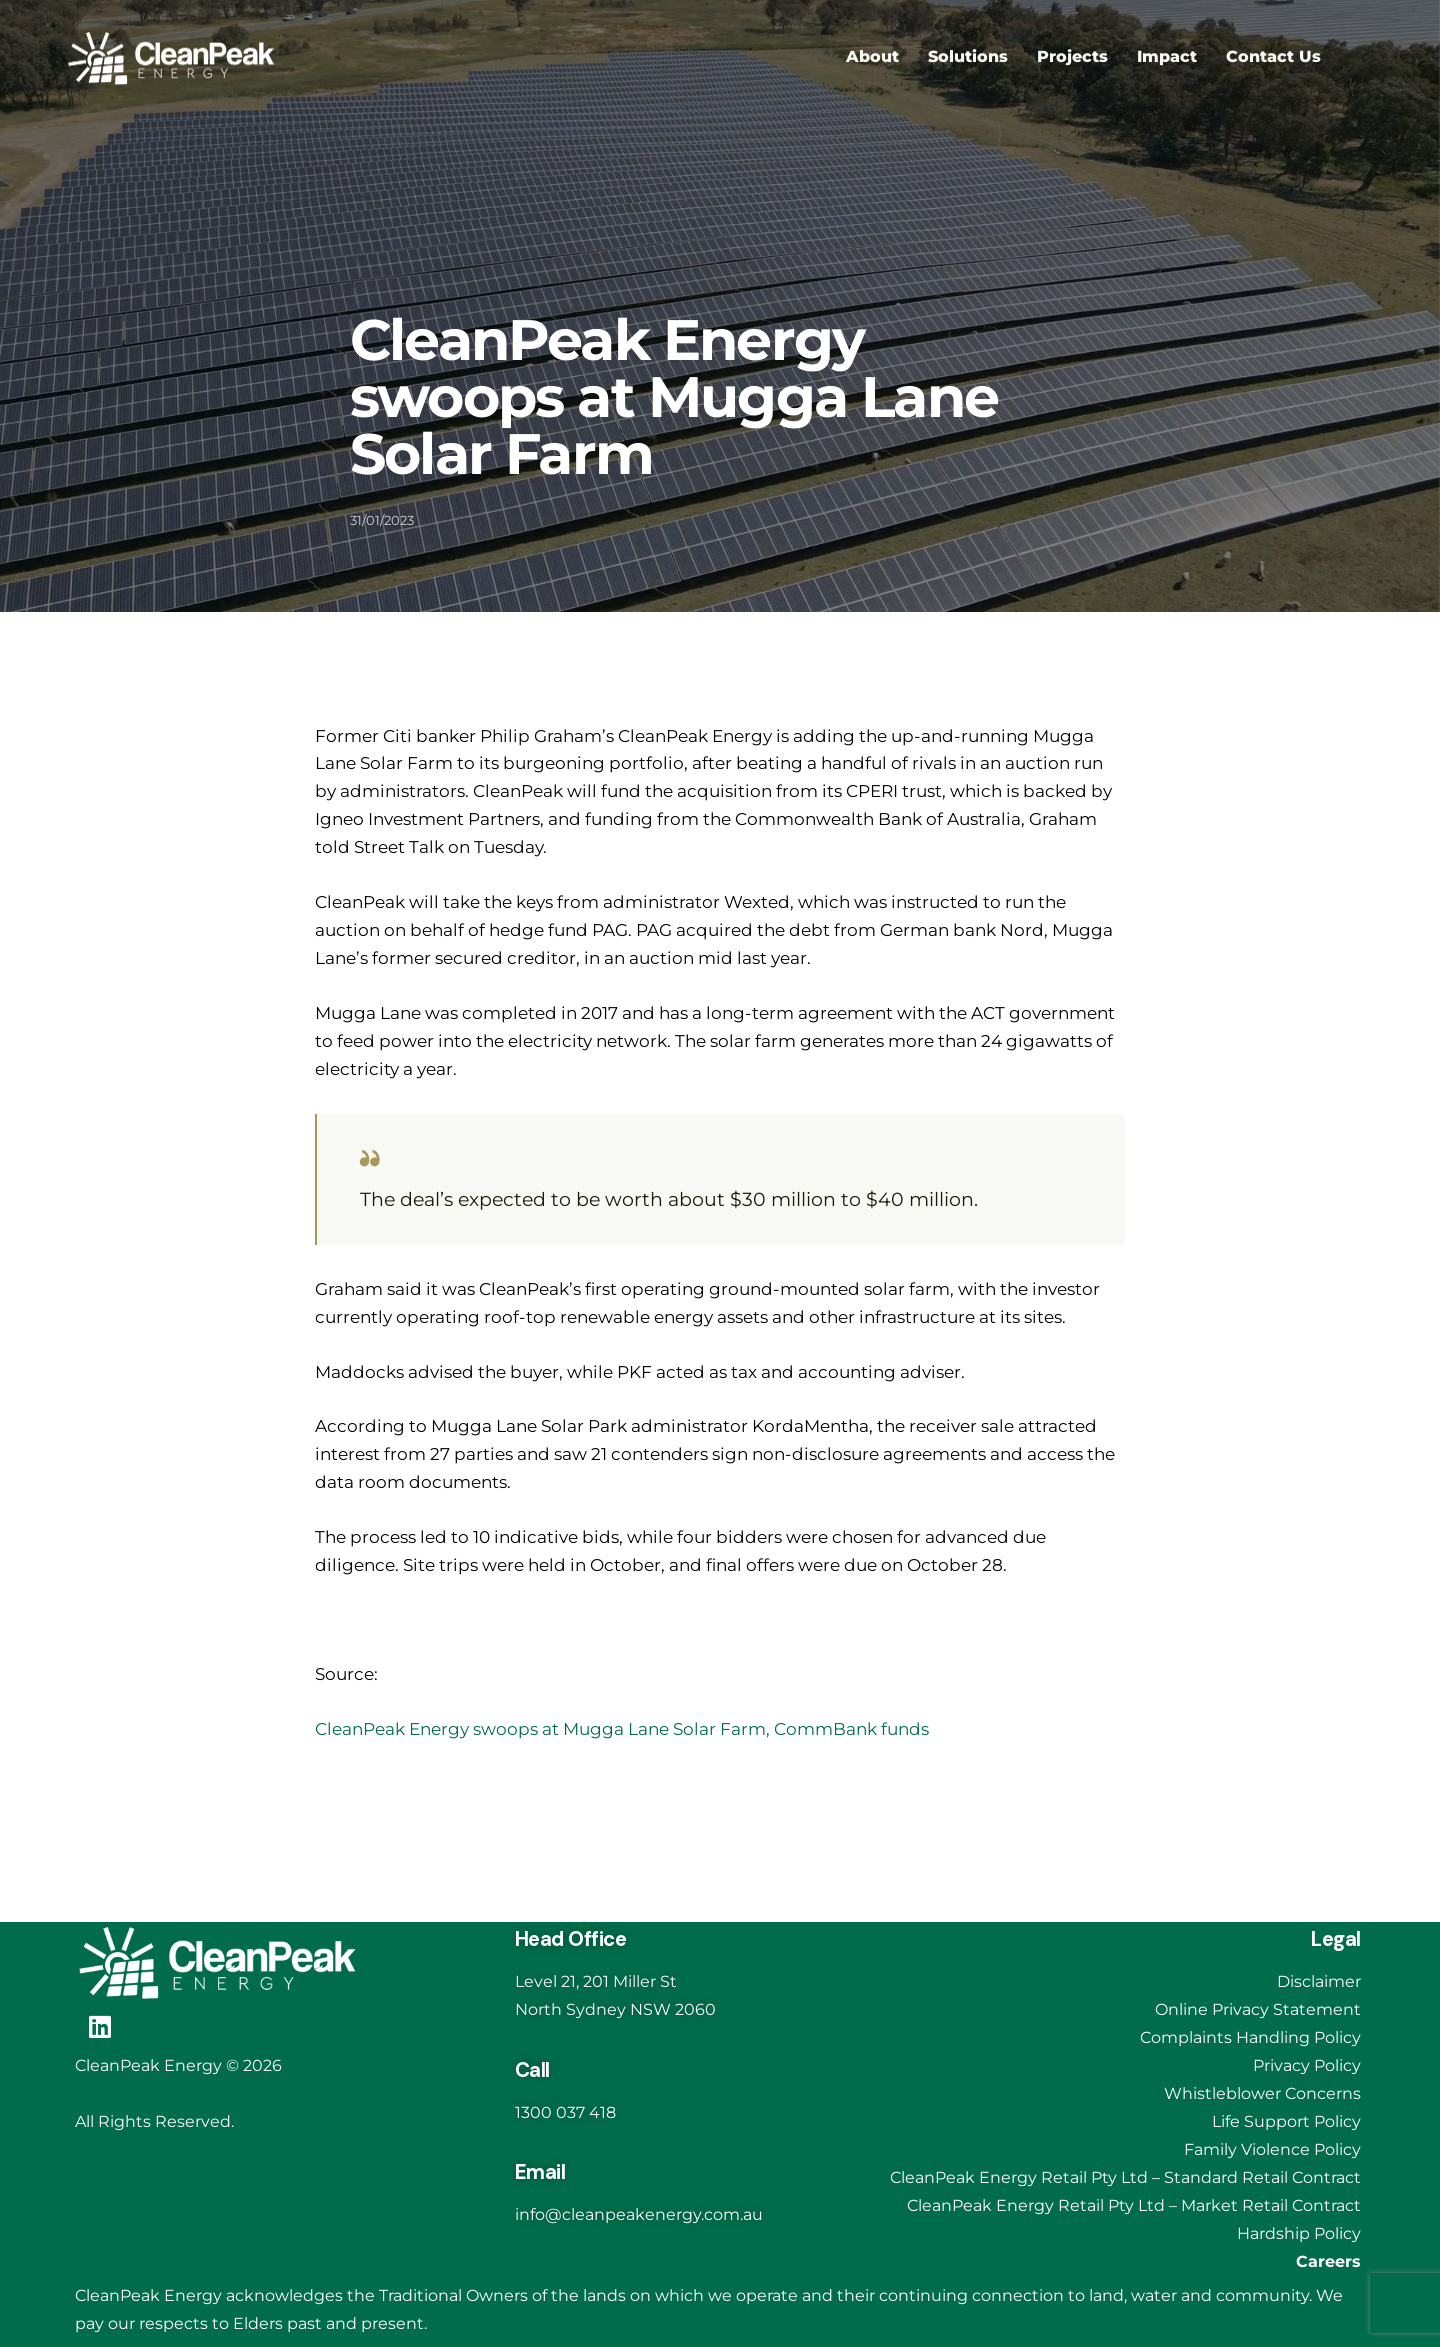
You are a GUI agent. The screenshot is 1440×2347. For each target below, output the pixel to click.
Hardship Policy (1299, 2233)
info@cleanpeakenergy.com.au (639, 2214)
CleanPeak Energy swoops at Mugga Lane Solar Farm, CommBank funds (622, 1729)
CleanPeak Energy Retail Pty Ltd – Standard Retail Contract (1125, 2177)
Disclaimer (1319, 1981)
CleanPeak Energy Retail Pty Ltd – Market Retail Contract (1134, 2205)
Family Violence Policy (1272, 2149)
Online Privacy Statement (1258, 2009)
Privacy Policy (1307, 2065)
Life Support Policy (1286, 2121)
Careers (1328, 2261)
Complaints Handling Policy (1250, 2037)
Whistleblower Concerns (1262, 2093)
